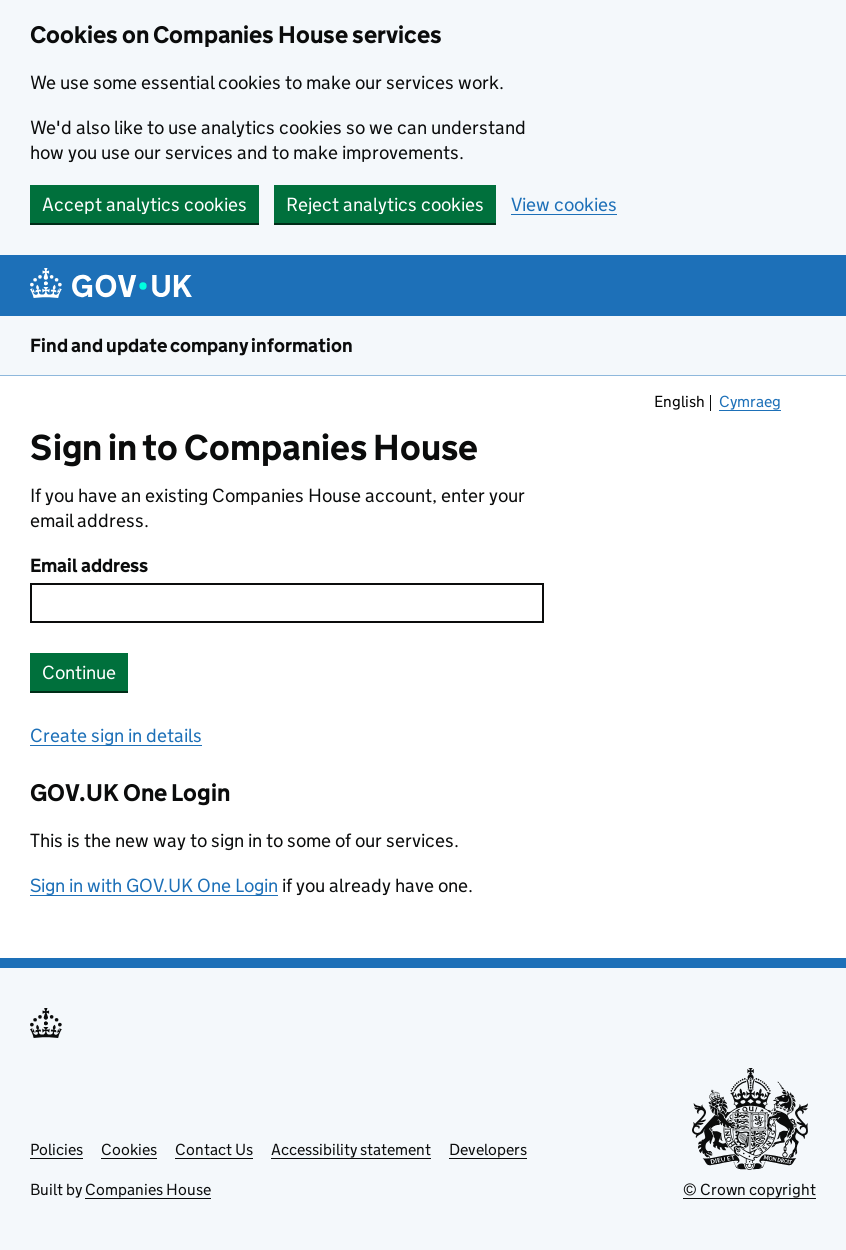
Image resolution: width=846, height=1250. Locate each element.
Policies (56, 1149)
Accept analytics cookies (144, 204)
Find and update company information (191, 345)
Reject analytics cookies (385, 204)
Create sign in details (116, 735)
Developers (488, 1149)
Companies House (148, 1189)
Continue (79, 672)
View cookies (564, 204)
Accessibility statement (351, 1149)
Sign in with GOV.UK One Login (154, 885)
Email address (89, 565)
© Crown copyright (749, 1189)
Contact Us (214, 1149)
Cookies (129, 1149)
